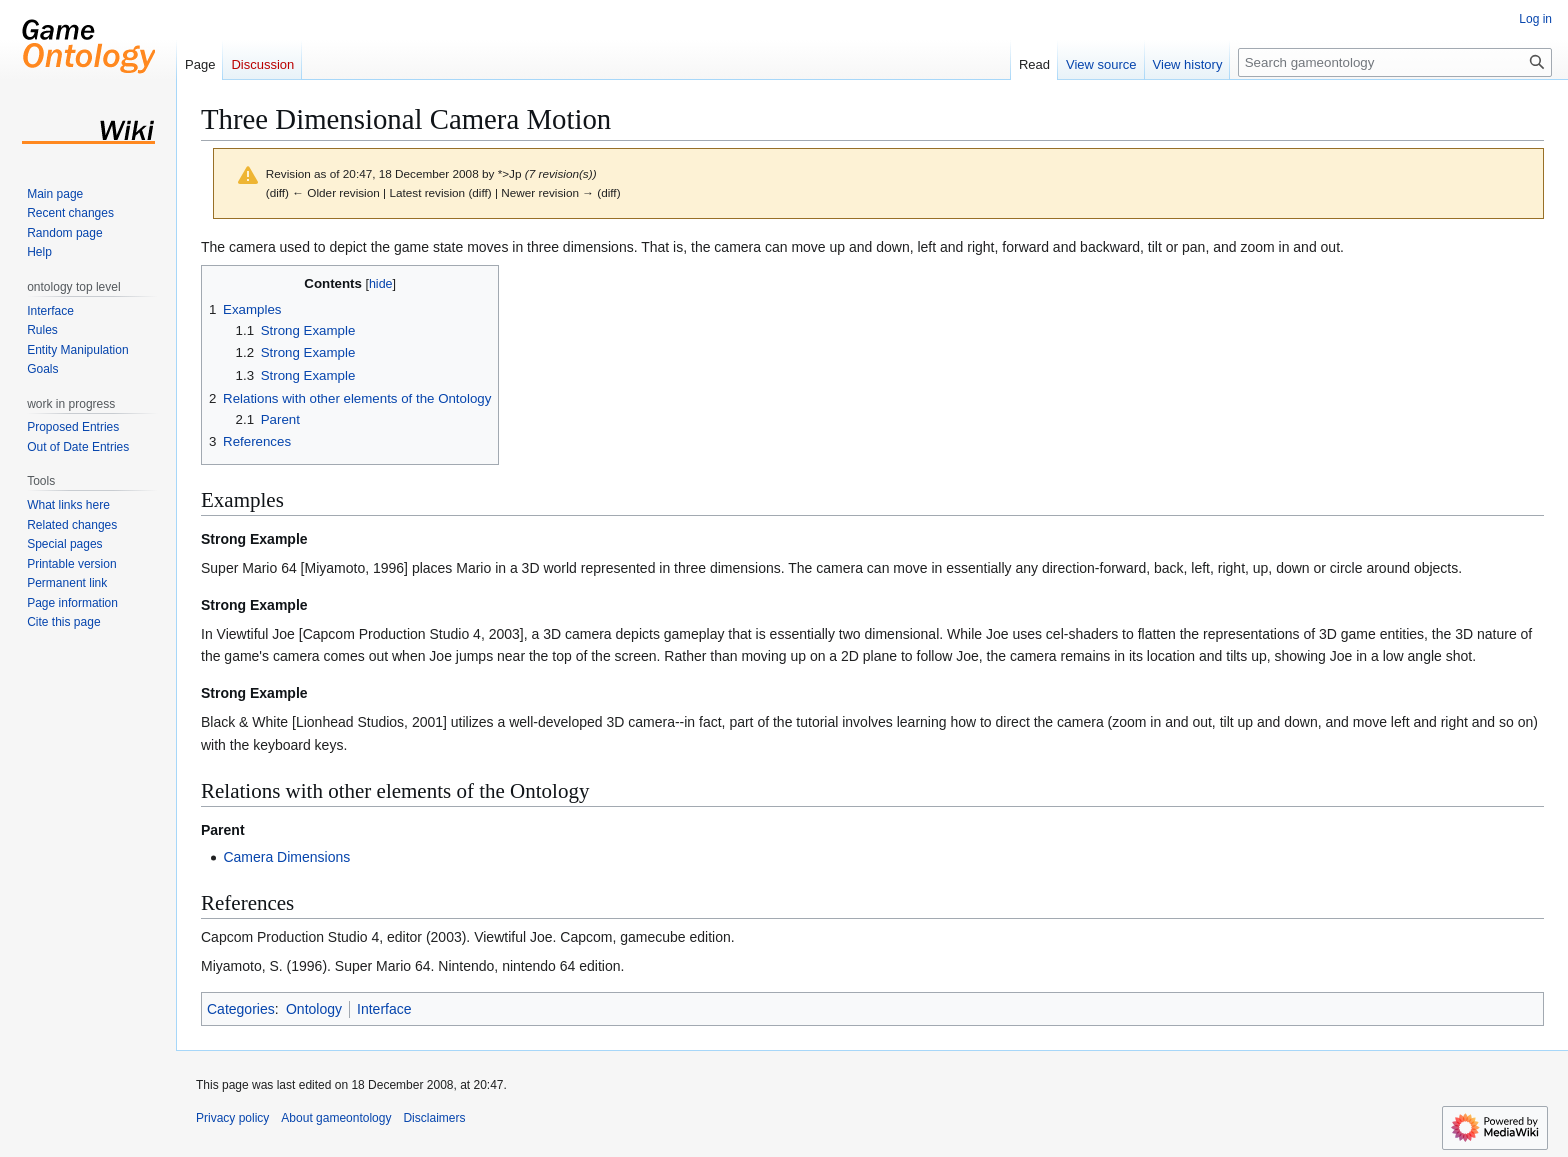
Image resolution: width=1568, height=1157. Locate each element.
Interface (384, 1009)
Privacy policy (232, 1118)
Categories (241, 1009)
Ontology (314, 1009)
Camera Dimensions (286, 857)
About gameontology (336, 1118)
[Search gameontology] (1395, 62)
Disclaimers (434, 1118)
